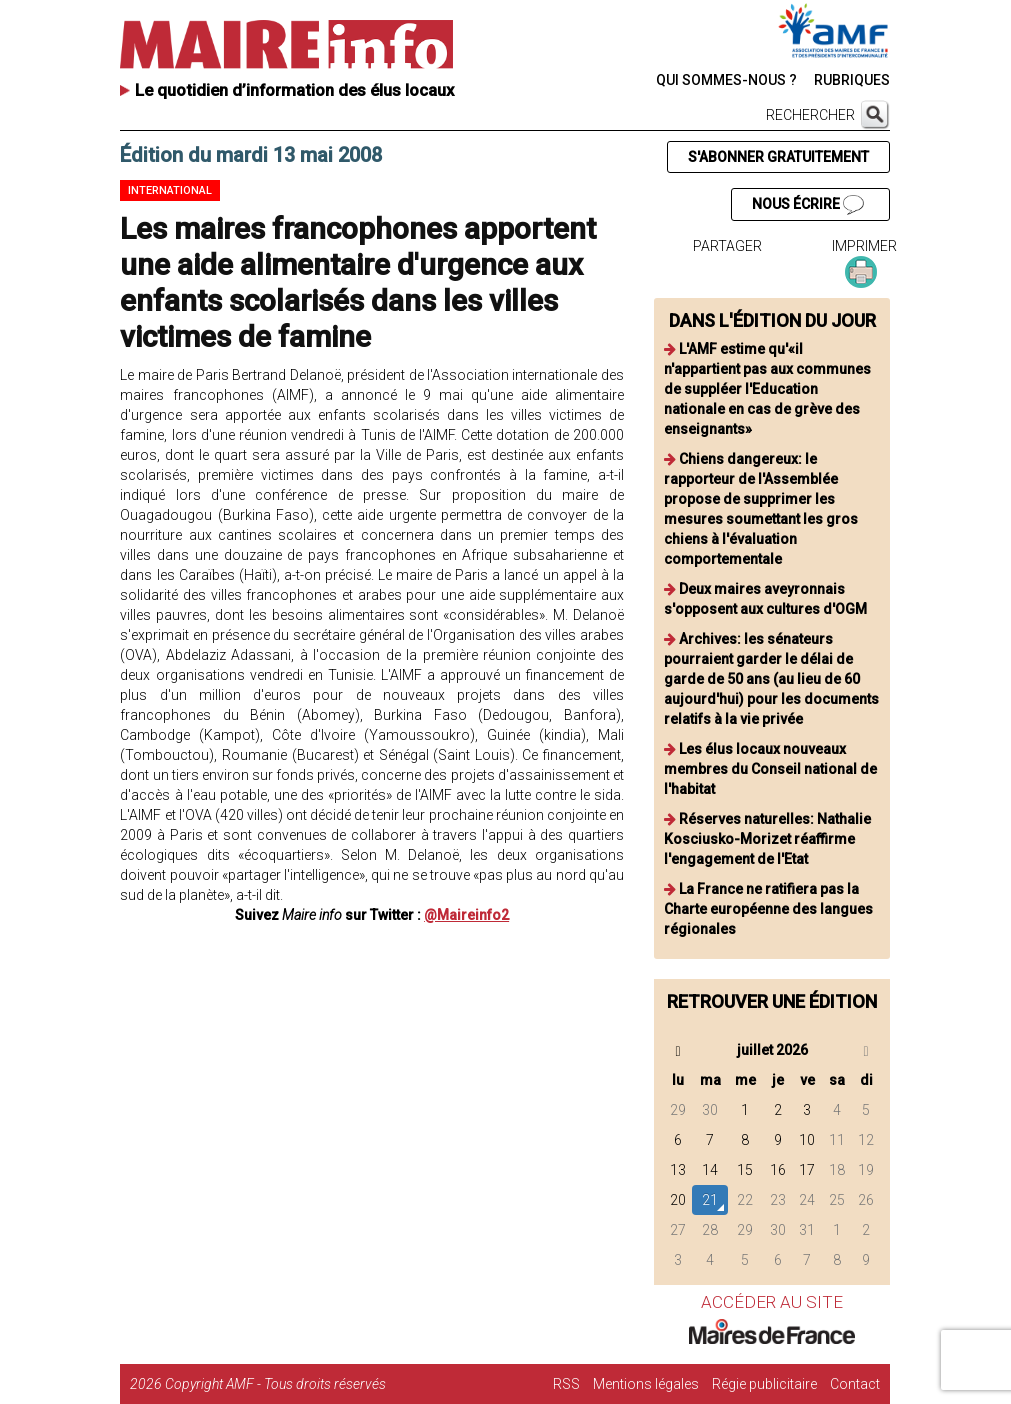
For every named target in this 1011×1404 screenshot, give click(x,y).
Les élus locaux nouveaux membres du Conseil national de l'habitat (770, 769)
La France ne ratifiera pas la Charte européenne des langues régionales (768, 909)
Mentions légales (646, 1384)
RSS (566, 1384)
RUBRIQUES (852, 80)
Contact (855, 1384)
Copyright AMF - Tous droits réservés (275, 1384)
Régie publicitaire (764, 1384)
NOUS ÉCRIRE (808, 205)
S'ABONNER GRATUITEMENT (778, 157)
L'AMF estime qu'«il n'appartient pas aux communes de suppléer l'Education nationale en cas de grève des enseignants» (767, 389)
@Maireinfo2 (466, 915)
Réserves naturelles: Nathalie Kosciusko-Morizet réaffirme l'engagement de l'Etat (767, 839)
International (170, 190)
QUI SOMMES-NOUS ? (726, 80)
